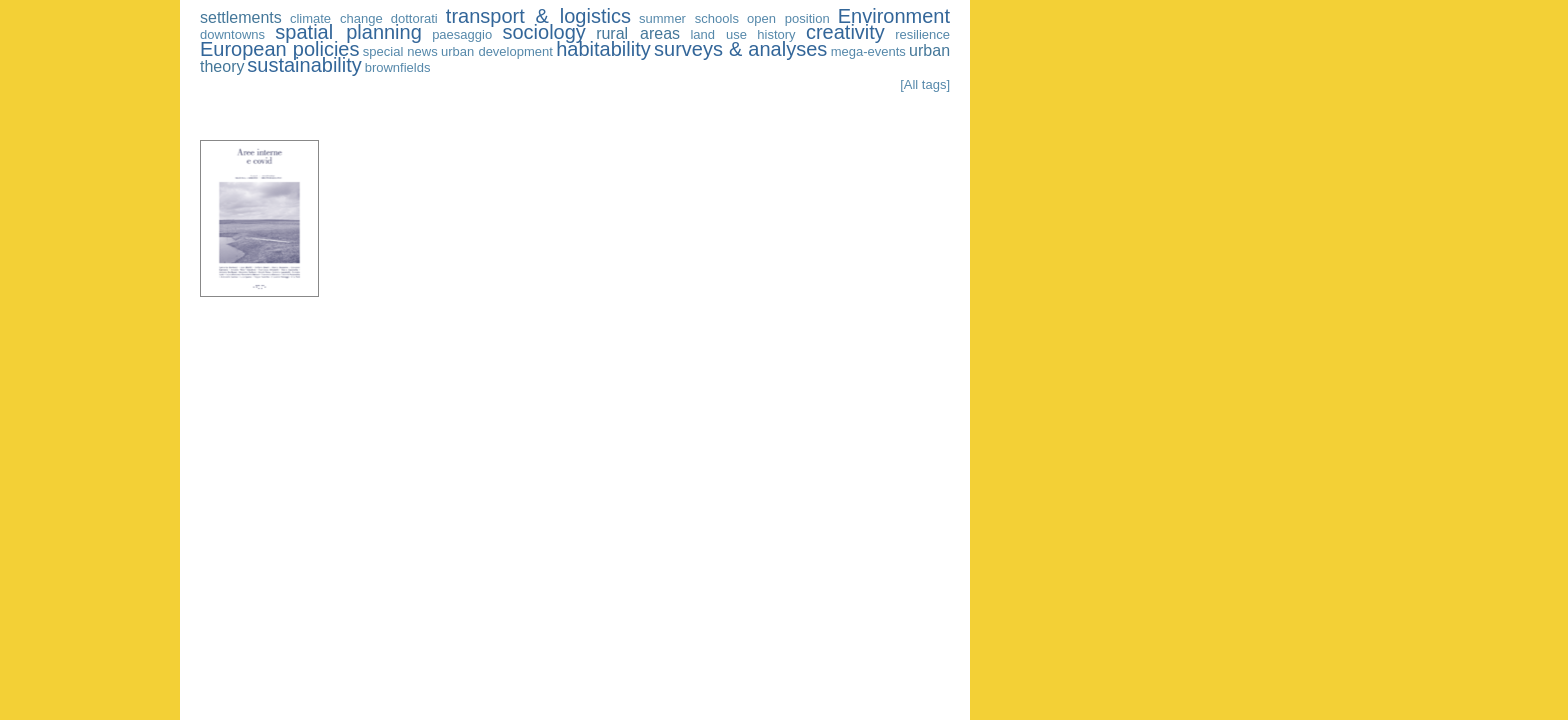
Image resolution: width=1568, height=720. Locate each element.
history (776, 34)
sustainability (304, 65)
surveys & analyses (740, 49)
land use (718, 34)
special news (400, 51)
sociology (543, 32)
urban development (497, 51)
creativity (845, 32)
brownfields (398, 67)
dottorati (414, 18)
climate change (336, 18)
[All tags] (925, 84)
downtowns (232, 34)
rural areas (638, 33)
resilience (922, 34)
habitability (603, 49)
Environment (894, 16)
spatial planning (348, 32)
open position (788, 18)
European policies (279, 49)
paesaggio (462, 34)
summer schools (689, 18)
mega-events (868, 51)
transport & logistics (538, 16)
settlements (241, 17)
